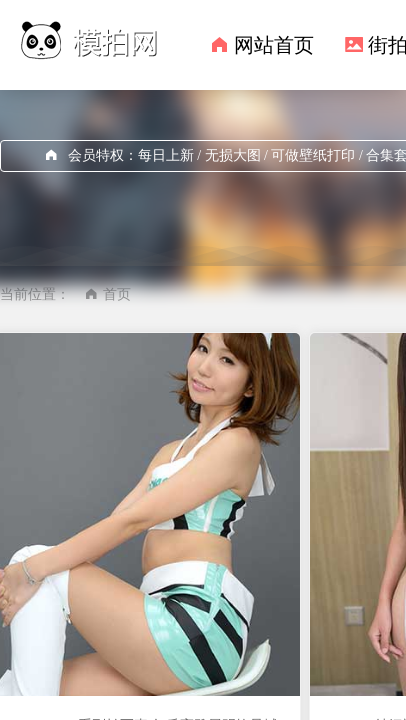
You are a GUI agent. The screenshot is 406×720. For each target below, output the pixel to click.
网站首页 (274, 45)
